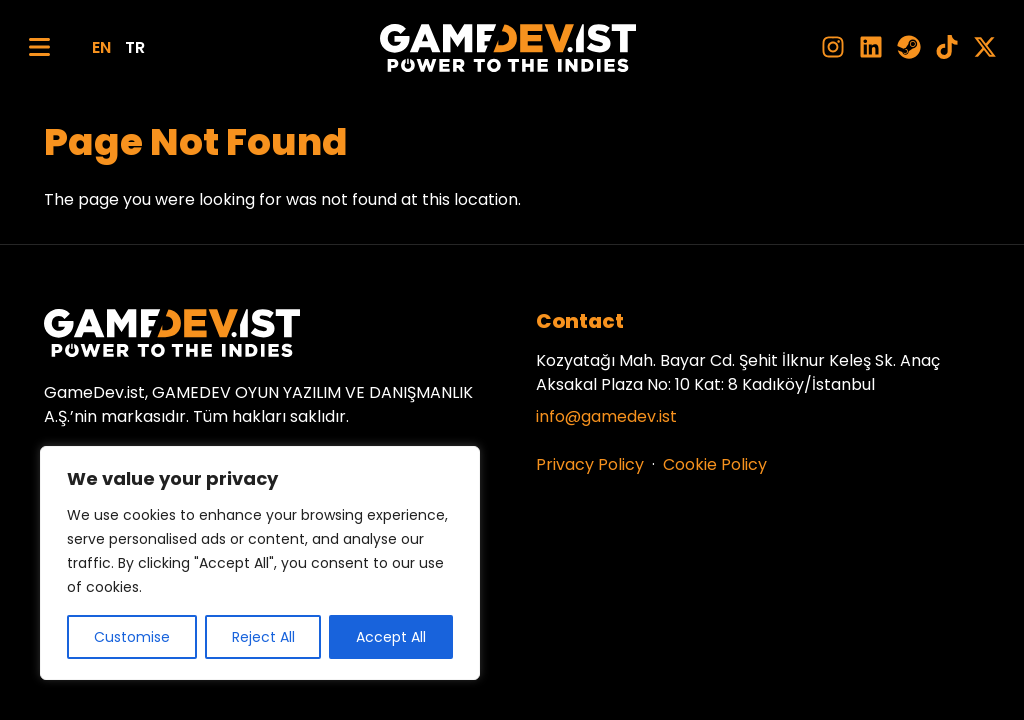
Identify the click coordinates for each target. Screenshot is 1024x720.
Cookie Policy (715, 464)
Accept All (391, 637)
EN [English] (101, 47)
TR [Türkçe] (135, 47)
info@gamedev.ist (606, 416)
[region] (260, 563)
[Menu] (39, 47)
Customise (132, 637)
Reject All (263, 637)
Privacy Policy (590, 464)
